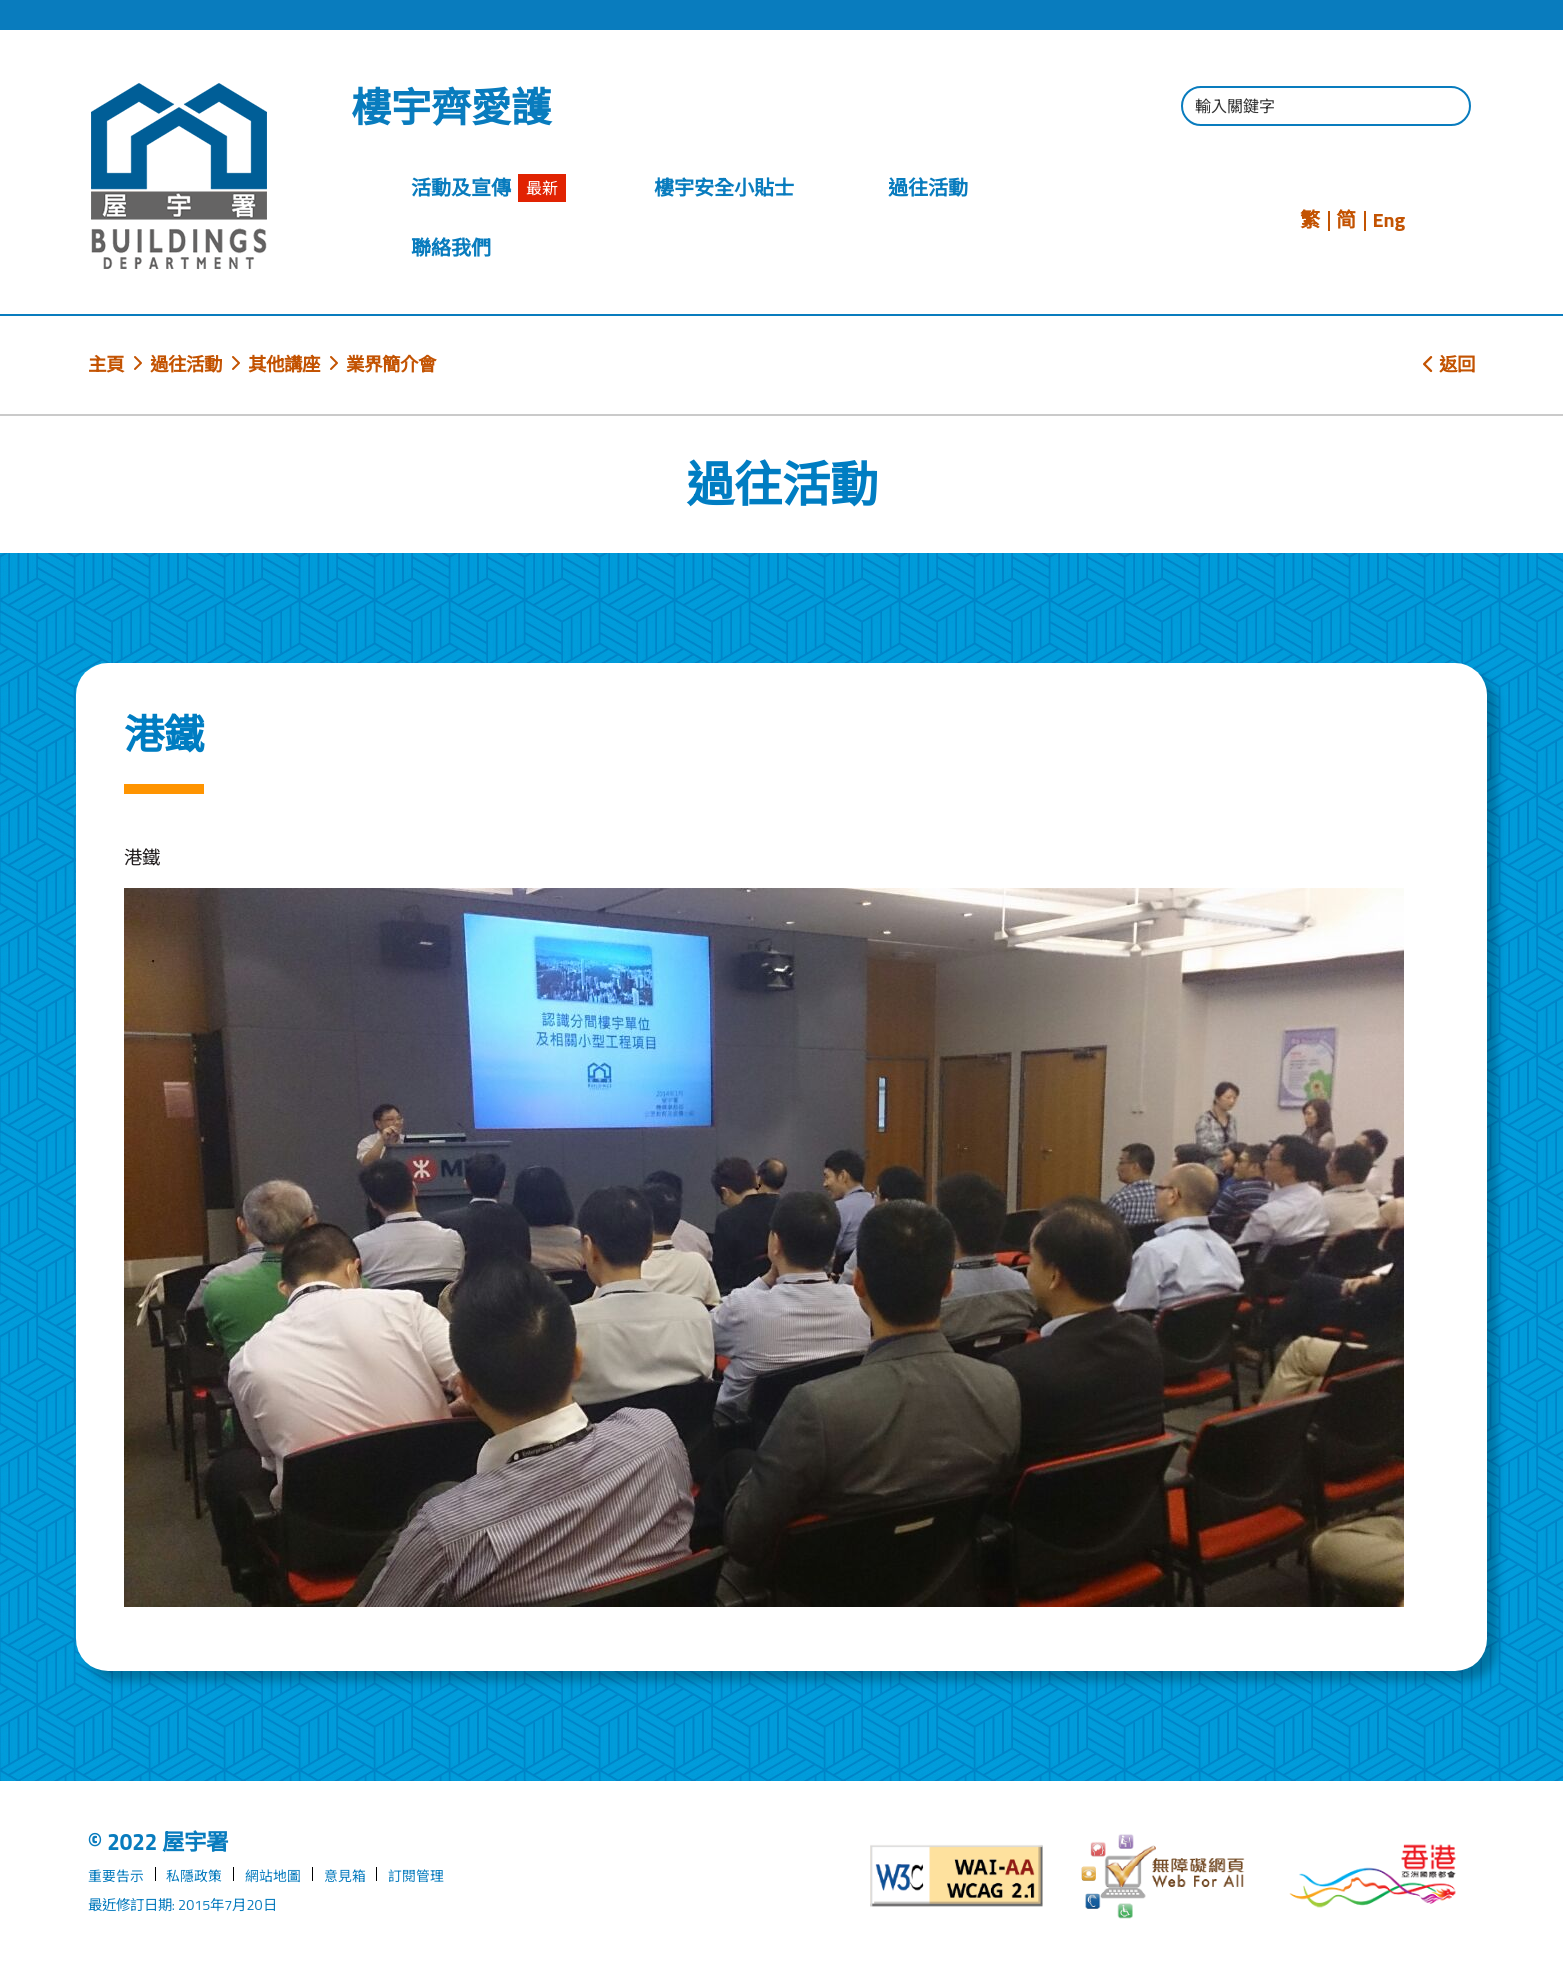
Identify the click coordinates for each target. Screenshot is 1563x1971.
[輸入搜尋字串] (1326, 106)
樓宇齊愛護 (451, 108)
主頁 (106, 364)
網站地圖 (273, 1876)
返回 (1449, 364)
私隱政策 (194, 1876)
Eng (1388, 220)
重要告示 (116, 1876)
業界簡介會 (391, 364)
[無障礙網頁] (1165, 1876)
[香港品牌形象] (1373, 1876)
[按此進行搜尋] (1446, 108)
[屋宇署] (179, 176)
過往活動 (186, 364)
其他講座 (284, 364)
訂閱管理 (416, 1876)
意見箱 (345, 1876)
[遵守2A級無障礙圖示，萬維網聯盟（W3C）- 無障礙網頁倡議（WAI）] (957, 1876)
